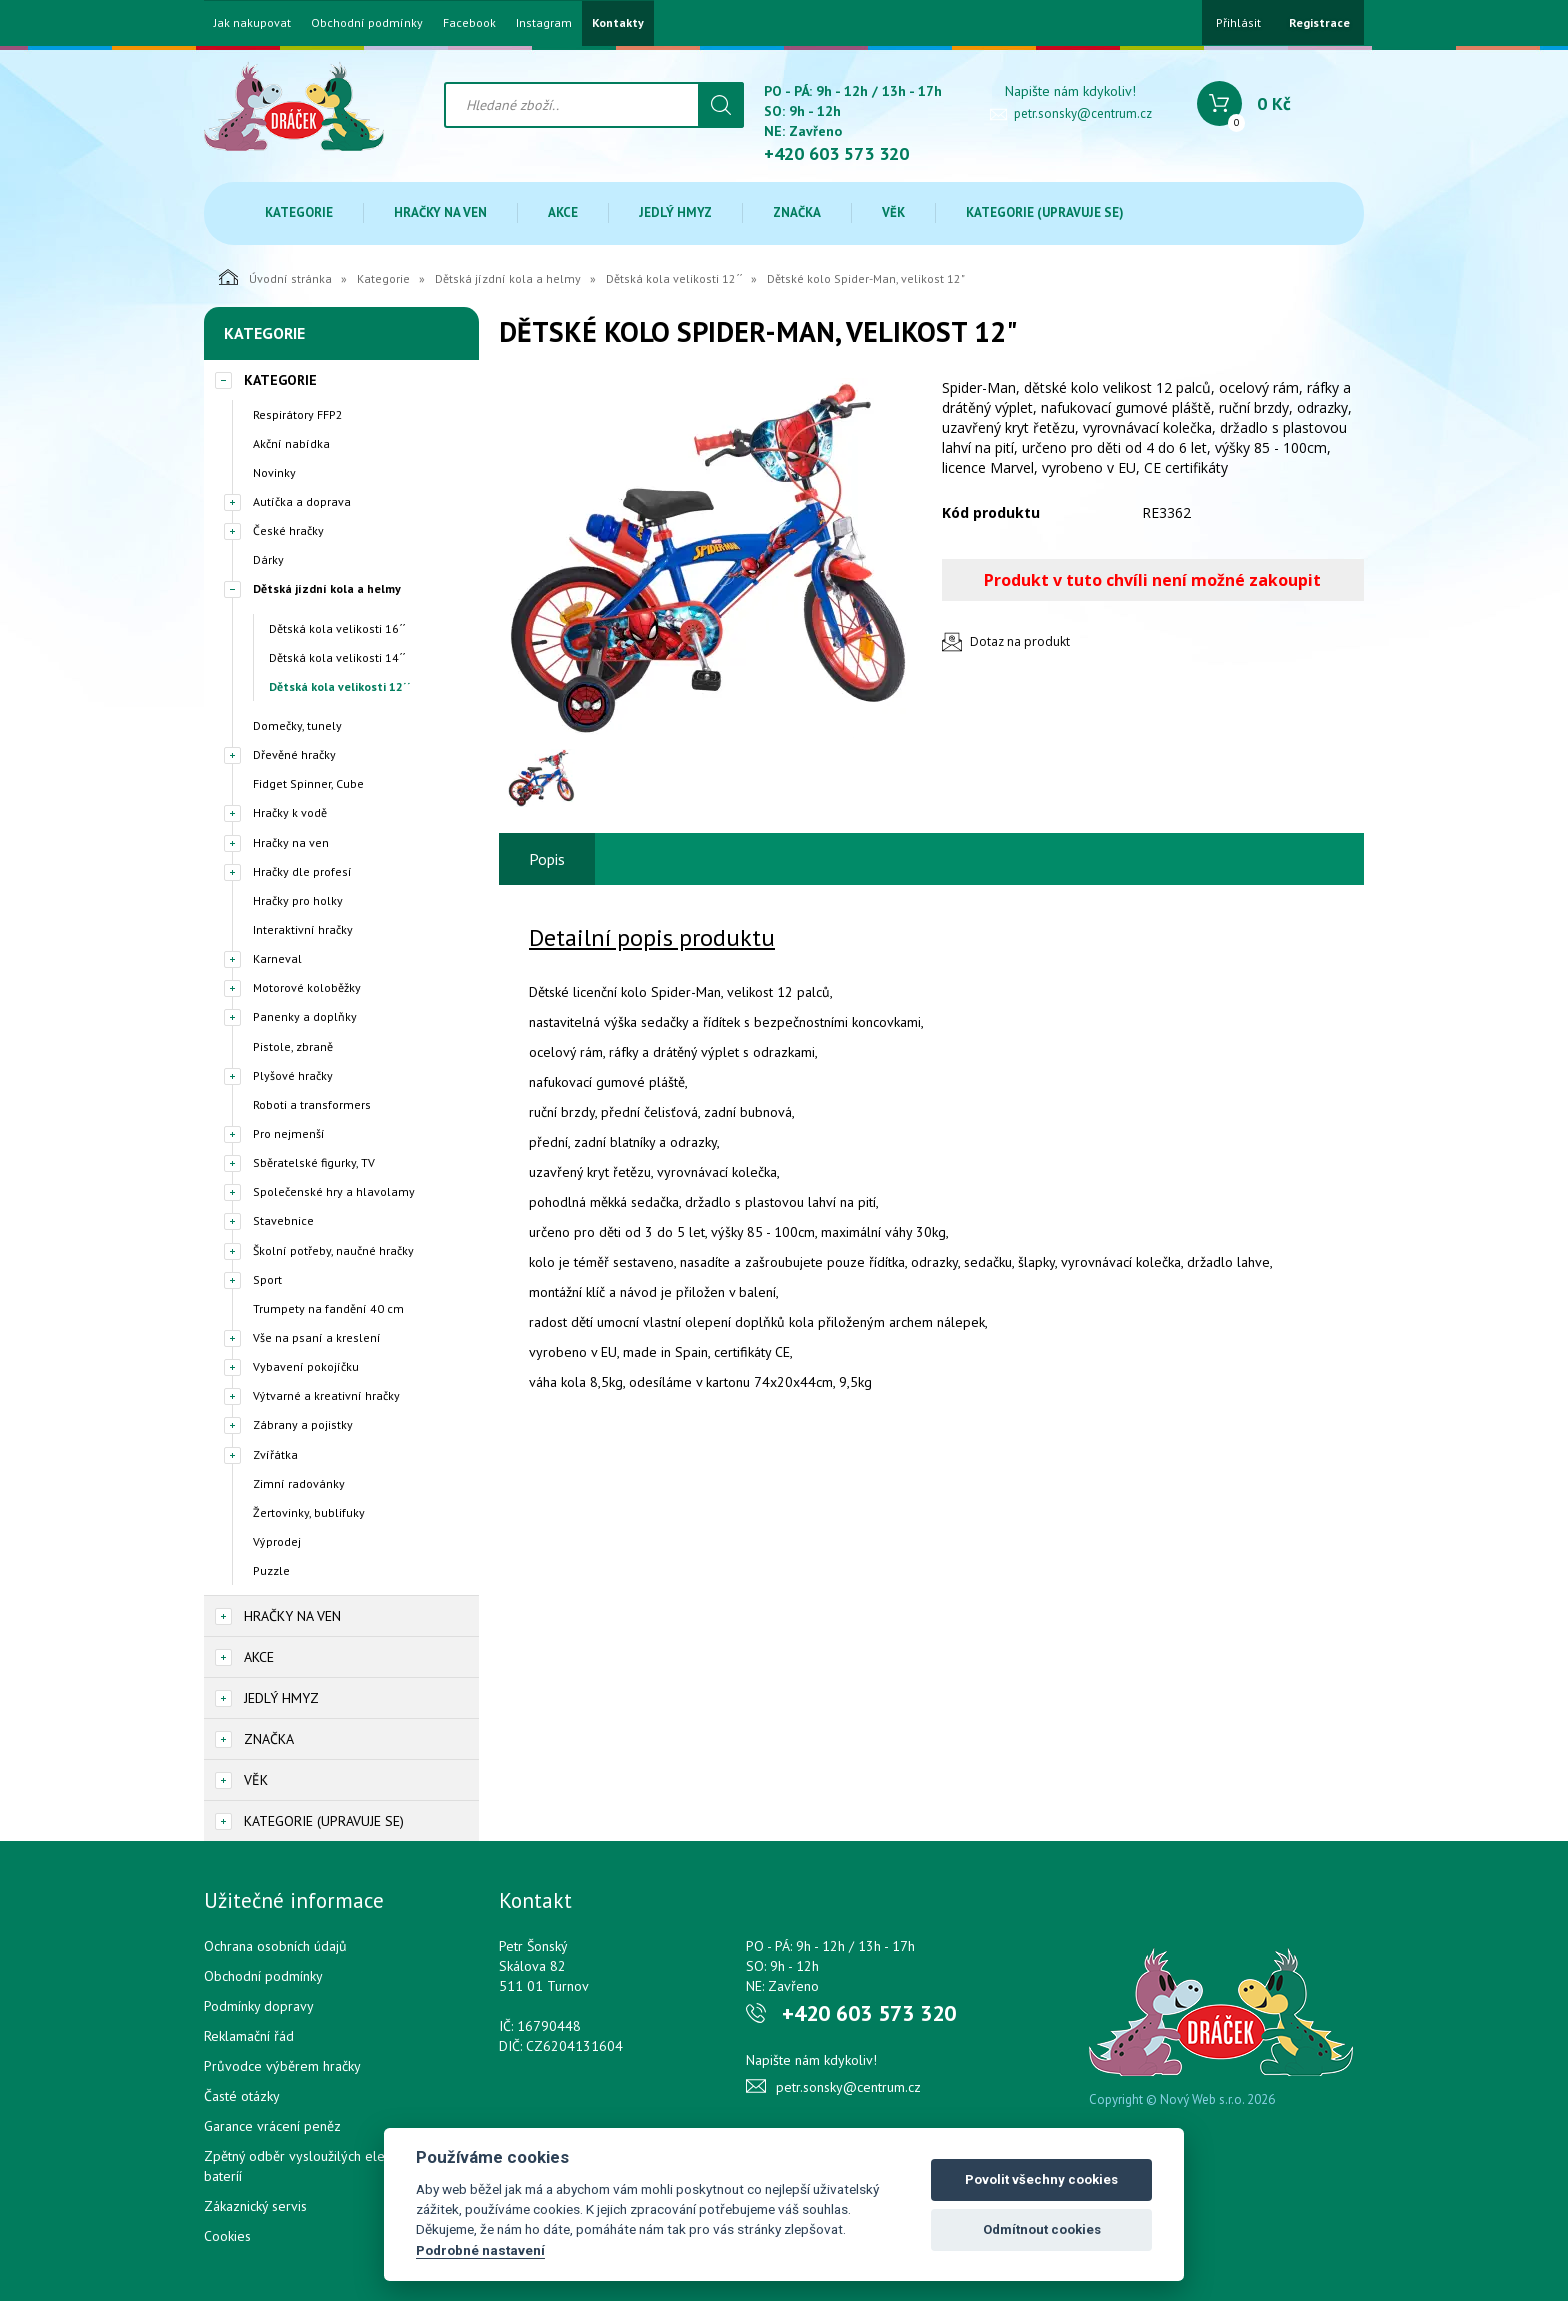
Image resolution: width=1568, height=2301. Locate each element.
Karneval (277, 958)
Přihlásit (1238, 22)
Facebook (469, 23)
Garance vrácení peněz (272, 2126)
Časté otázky (242, 2096)
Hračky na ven (440, 212)
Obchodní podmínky (367, 23)
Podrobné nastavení (480, 2250)
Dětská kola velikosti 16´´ (337, 628)
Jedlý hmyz (675, 212)
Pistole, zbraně (293, 1046)
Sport (267, 1279)
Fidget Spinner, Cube (308, 783)
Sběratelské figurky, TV (314, 1162)
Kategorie (299, 212)
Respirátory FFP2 (298, 414)
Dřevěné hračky (294, 754)
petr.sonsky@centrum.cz (1083, 113)
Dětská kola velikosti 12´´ (674, 278)
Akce (563, 212)
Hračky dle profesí (302, 871)
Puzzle (271, 1570)
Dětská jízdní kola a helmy (508, 278)
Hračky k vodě (290, 812)
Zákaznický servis (255, 2206)
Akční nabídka (291, 443)
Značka (797, 212)
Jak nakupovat (252, 23)
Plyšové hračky (293, 1075)
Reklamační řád (249, 2036)
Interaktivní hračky (303, 929)
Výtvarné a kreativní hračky (326, 1395)
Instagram (544, 23)
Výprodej (277, 1541)
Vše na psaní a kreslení (317, 1337)
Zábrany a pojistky (303, 1424)
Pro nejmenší (289, 1133)
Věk (893, 212)
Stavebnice (283, 1220)
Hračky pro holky (298, 900)
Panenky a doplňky (305, 1016)
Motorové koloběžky (307, 987)
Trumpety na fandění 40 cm (328, 1308)
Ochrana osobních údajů (275, 1946)
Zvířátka (275, 1454)
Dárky (268, 559)
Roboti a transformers (312, 1104)
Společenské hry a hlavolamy (334, 1191)
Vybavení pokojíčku (306, 1366)
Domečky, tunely (297, 725)
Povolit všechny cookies (1041, 2179)
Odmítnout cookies (1042, 2229)
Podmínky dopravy (259, 2006)
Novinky (274, 472)
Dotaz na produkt (1020, 641)
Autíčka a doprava (302, 501)
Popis (547, 859)
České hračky (288, 530)
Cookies (227, 2236)
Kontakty (618, 23)
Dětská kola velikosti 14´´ (337, 657)
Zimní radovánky (299, 1483)
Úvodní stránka (275, 277)
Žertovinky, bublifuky (309, 1512)
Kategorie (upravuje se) (1045, 212)
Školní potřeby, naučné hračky (333, 1250)
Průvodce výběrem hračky (282, 2066)
